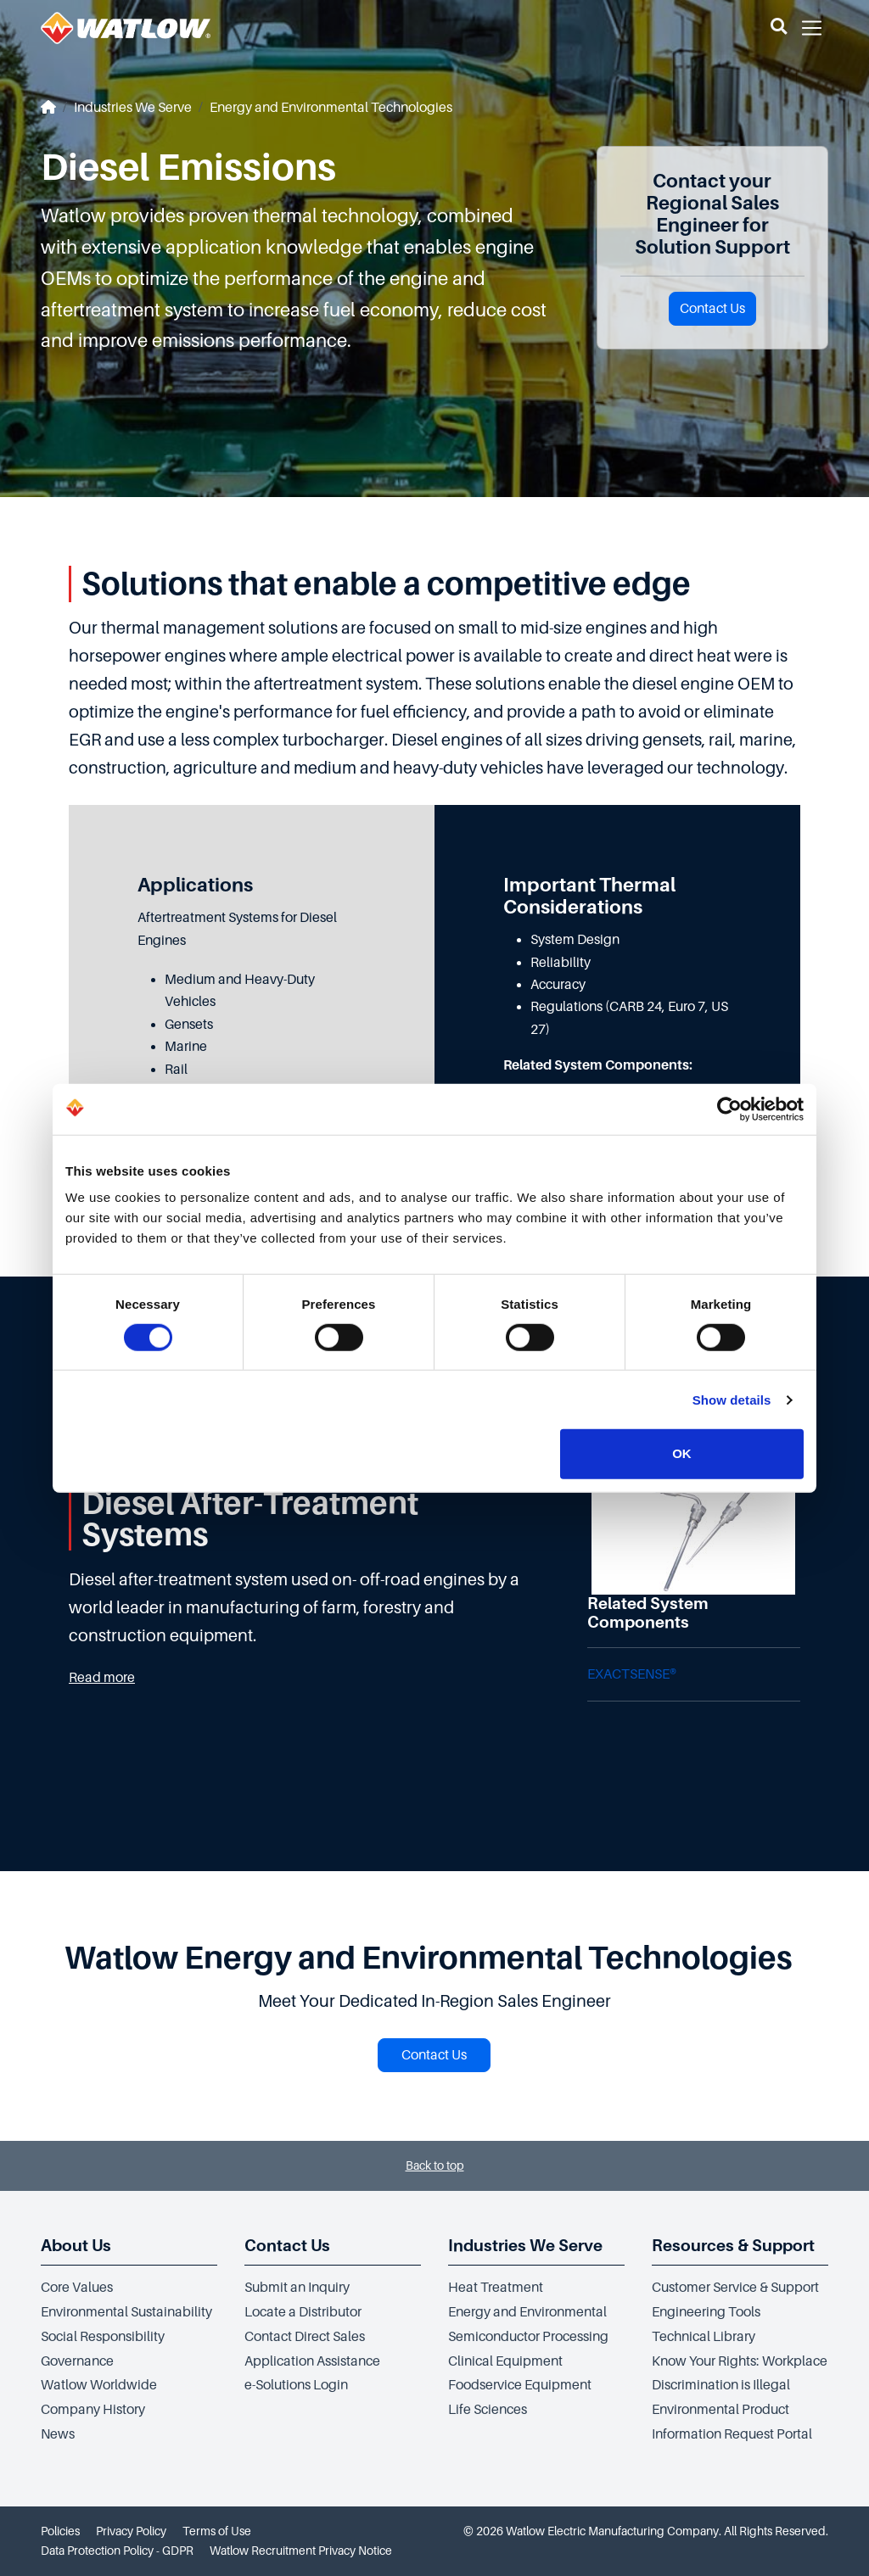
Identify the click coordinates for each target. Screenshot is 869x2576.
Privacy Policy (131, 2531)
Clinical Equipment (505, 2361)
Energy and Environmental (527, 2312)
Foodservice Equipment (519, 2385)
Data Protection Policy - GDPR (117, 2550)
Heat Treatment (495, 2287)
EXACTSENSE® (631, 1674)
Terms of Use (216, 2531)
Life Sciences (487, 2409)
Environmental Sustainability (126, 2312)
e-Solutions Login (296, 2385)
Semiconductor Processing (528, 2336)
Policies (60, 2531)
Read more (102, 1677)
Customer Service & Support (735, 2287)
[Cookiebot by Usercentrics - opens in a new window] (729, 1108)
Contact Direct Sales (304, 2336)
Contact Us (712, 308)
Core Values (77, 2287)
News (58, 2434)
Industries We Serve (133, 107)
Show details (731, 1400)
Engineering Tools (706, 2312)
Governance (77, 2361)
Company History (93, 2409)
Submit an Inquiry (297, 2287)
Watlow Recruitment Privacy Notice (301, 2550)
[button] (778, 28)
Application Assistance (312, 2361)
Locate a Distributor (303, 2312)
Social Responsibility (103, 2336)
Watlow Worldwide (99, 2385)
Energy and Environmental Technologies (331, 107)
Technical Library (703, 2336)
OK (682, 1453)
